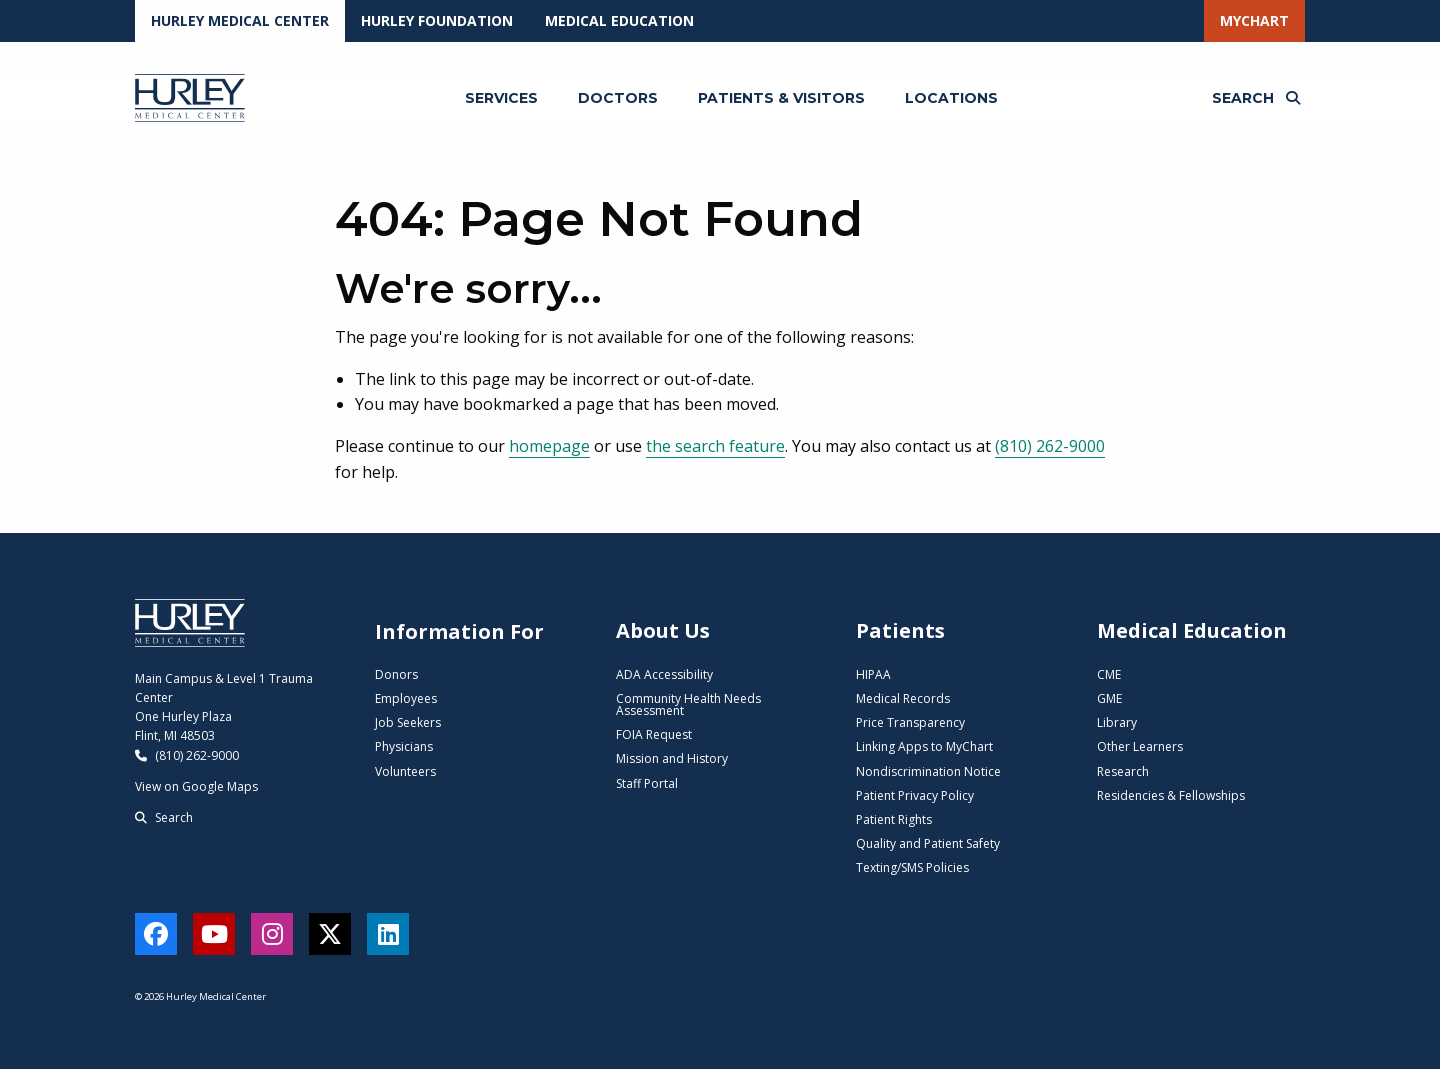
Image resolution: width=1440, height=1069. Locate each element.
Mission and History (672, 758)
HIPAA (873, 674)
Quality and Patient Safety (928, 843)
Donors (396, 674)
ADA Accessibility (664, 674)
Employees (406, 698)
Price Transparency (910, 722)
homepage (549, 446)
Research (1123, 771)
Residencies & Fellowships (1171, 795)
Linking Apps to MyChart (924, 746)
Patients (900, 630)
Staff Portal (647, 783)
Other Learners (1140, 746)
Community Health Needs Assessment (688, 704)
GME (1109, 698)
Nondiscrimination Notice (928, 771)
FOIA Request (654, 734)
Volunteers (405, 771)
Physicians (404, 746)
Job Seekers (408, 722)
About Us (663, 630)
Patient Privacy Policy (915, 795)
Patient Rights (894, 819)
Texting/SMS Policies (912, 867)
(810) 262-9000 (1050, 446)
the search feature (715, 446)
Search (164, 817)
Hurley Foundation (437, 20)
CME (1109, 674)
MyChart (1254, 20)
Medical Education (619, 20)
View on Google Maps (196, 786)
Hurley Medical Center (240, 20)
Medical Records (903, 698)
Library (1117, 722)
